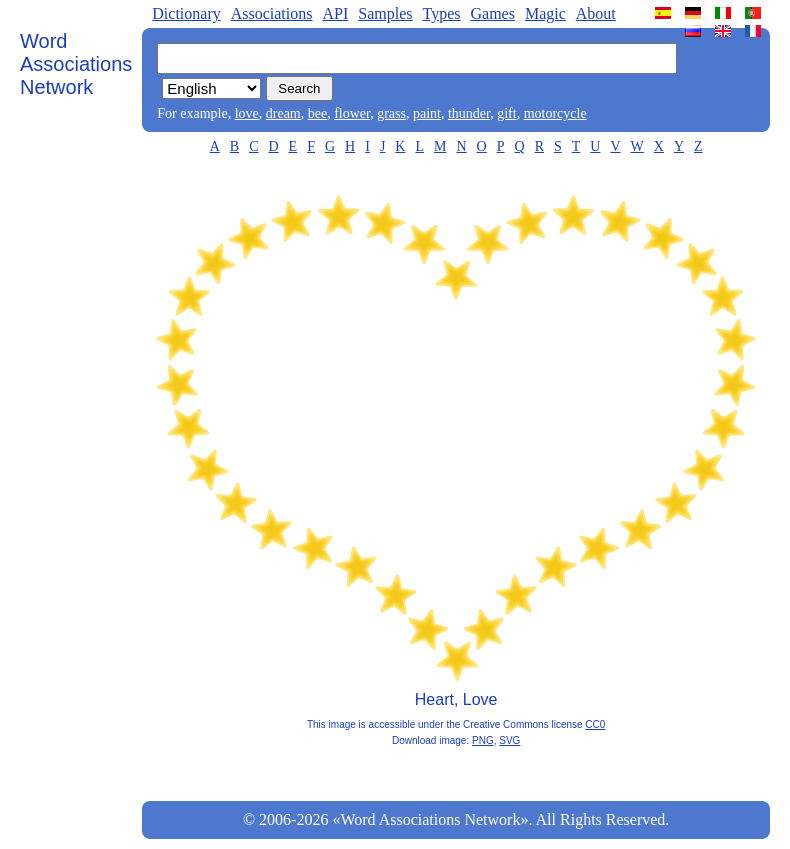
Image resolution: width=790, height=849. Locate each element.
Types (441, 13)
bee (317, 113)
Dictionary (186, 13)
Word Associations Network (76, 64)
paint (427, 113)
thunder (469, 113)
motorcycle (555, 113)
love (247, 113)
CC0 (595, 724)
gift (506, 113)
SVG (509, 740)
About (596, 13)
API (335, 13)
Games (492, 13)
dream (283, 113)
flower (352, 113)
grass (391, 113)
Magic (545, 13)
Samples (385, 13)
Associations (272, 13)
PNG (483, 740)
